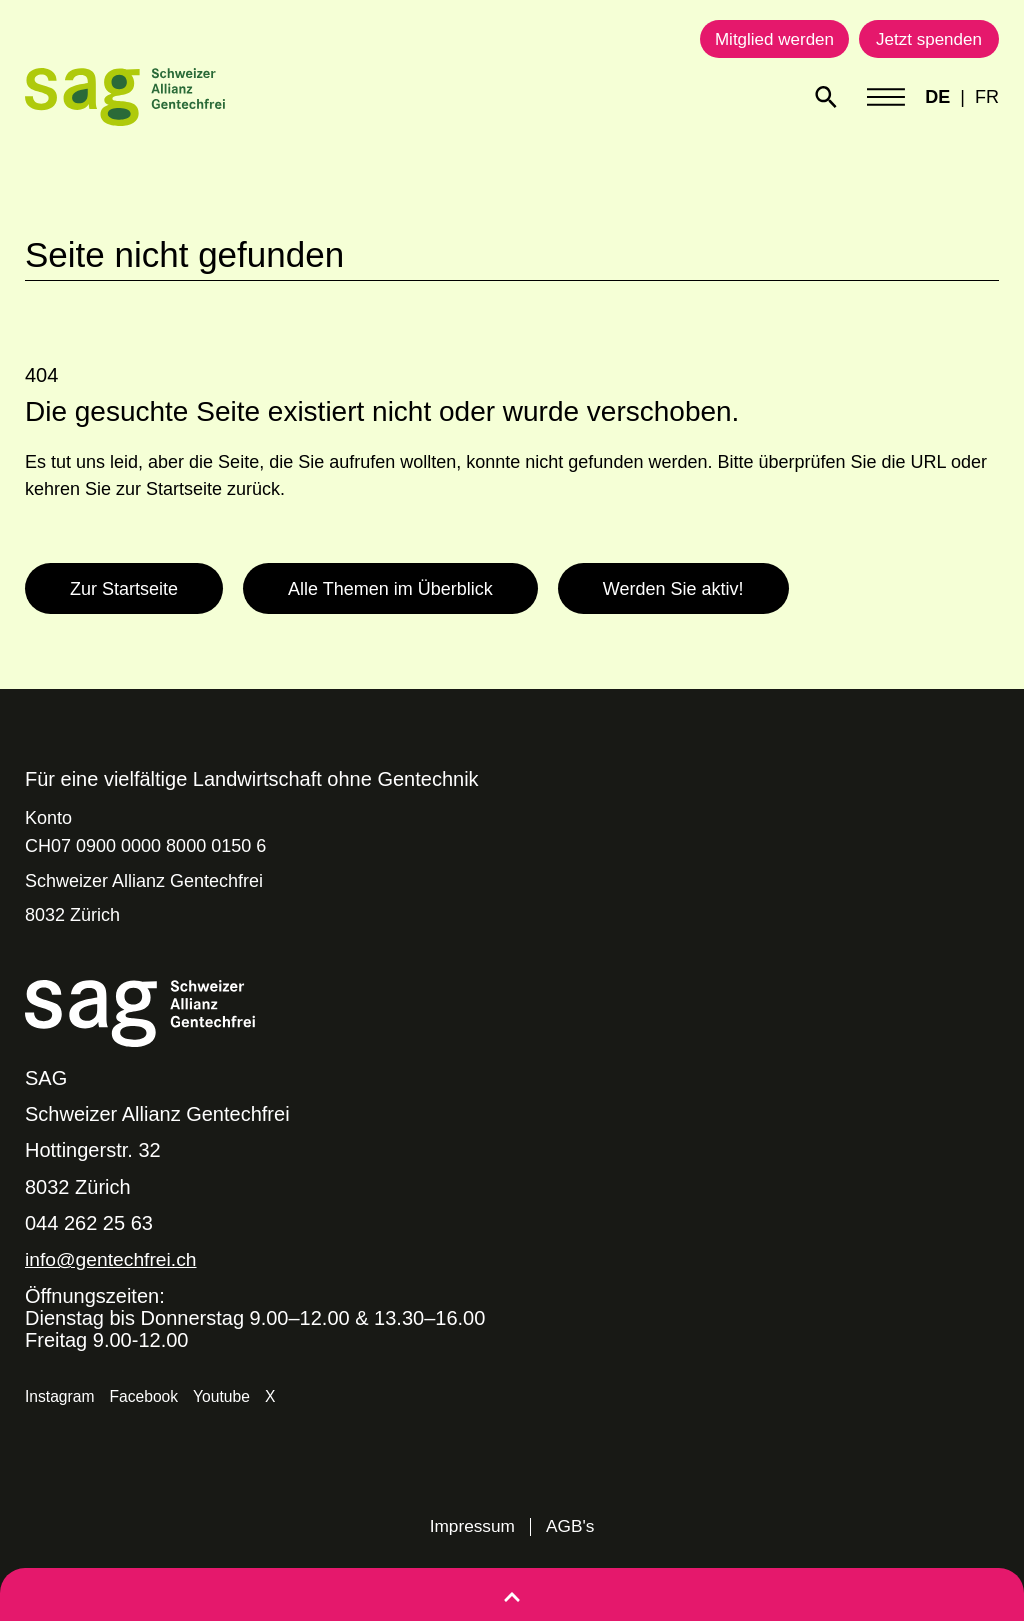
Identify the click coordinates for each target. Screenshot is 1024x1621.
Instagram (60, 1396)
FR (987, 97)
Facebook (146, 1396)
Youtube (225, 1396)
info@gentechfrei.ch (114, 1259)
